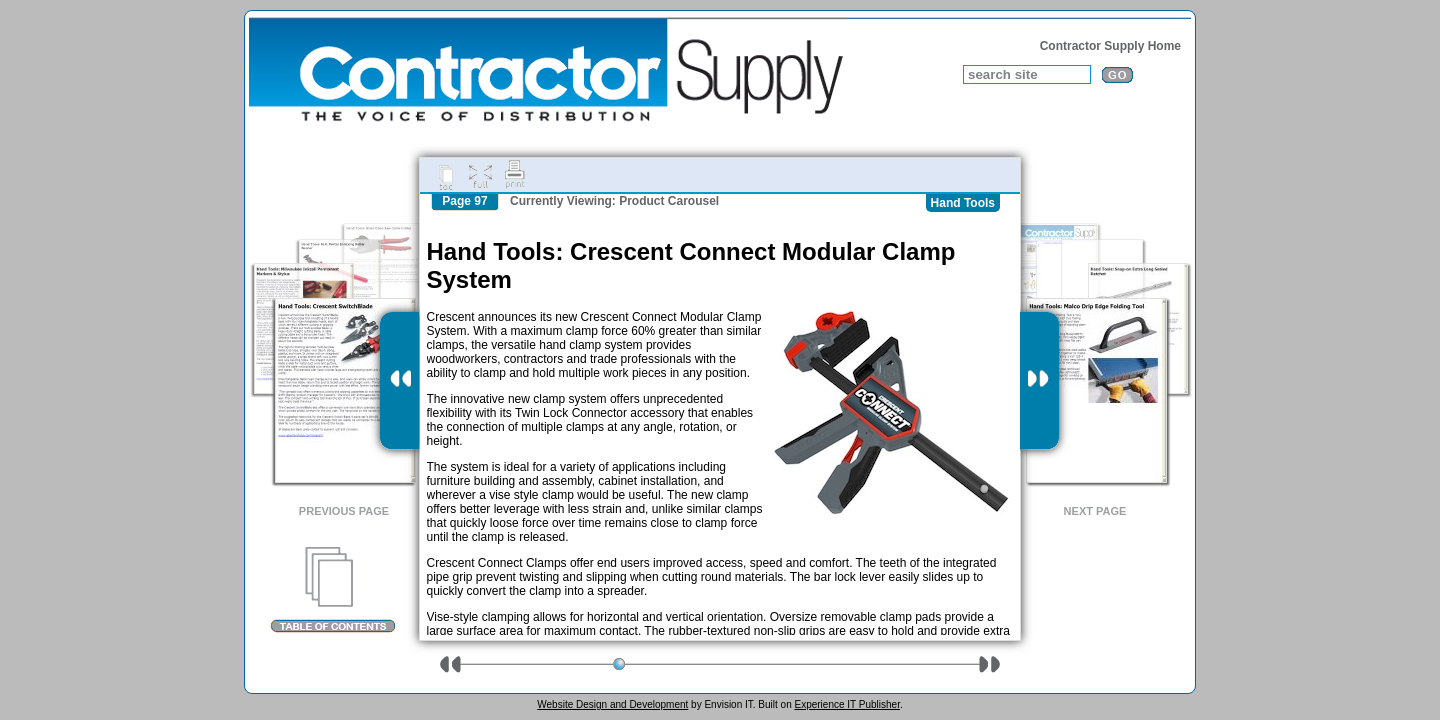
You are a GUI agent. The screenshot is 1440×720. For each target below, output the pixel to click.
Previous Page (344, 511)
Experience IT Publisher (846, 704)
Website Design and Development (612, 704)
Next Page (1095, 511)
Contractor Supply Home (1110, 46)
